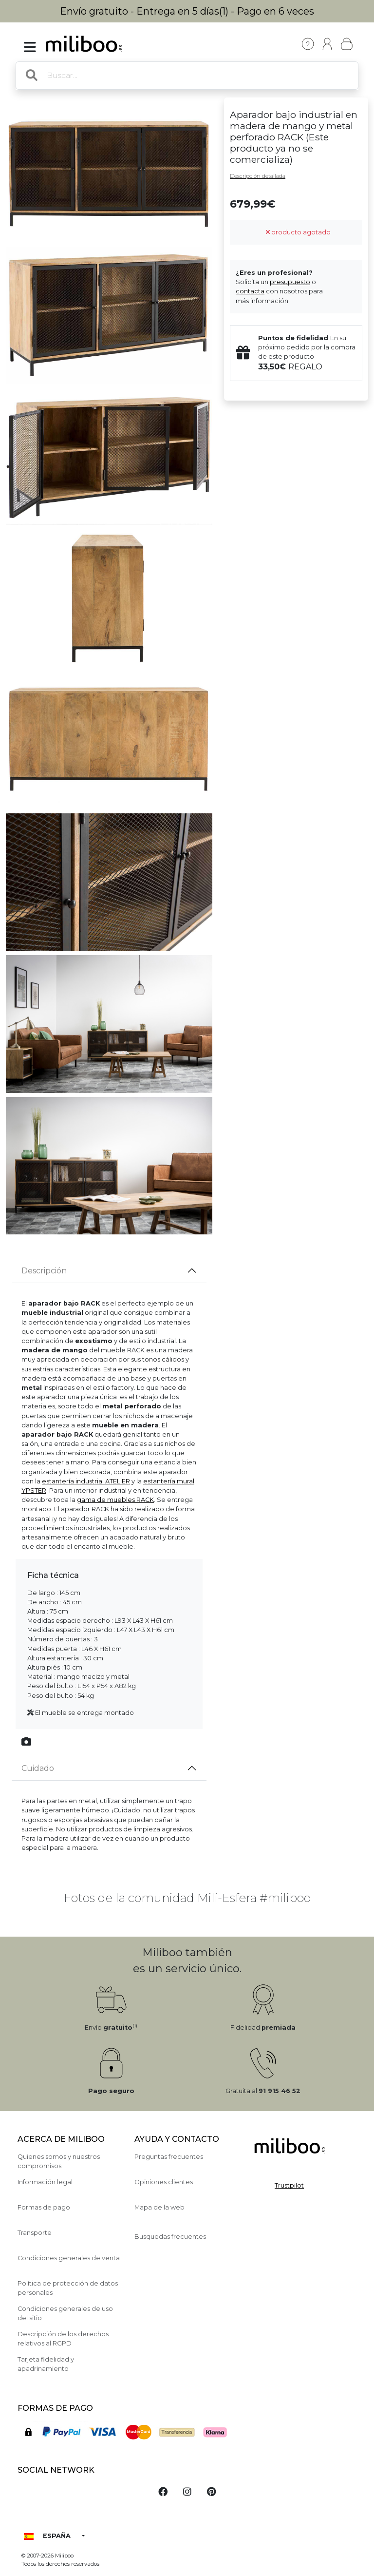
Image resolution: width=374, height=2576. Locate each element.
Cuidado (37, 1768)
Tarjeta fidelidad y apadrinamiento (46, 2364)
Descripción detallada (257, 176)
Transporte (35, 2232)
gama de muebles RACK (115, 1499)
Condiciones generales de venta (69, 2258)
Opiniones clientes (163, 2182)
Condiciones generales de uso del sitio (65, 2313)
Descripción (44, 1270)
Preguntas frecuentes (168, 2156)
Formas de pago (44, 2207)
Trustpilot (289, 2185)
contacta (250, 291)
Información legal (45, 2182)
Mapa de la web (159, 2207)
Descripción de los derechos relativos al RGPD (63, 2338)
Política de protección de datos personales (68, 2288)
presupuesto (290, 282)
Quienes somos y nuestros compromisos (59, 2161)
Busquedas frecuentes (170, 2236)
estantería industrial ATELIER (86, 1481)
